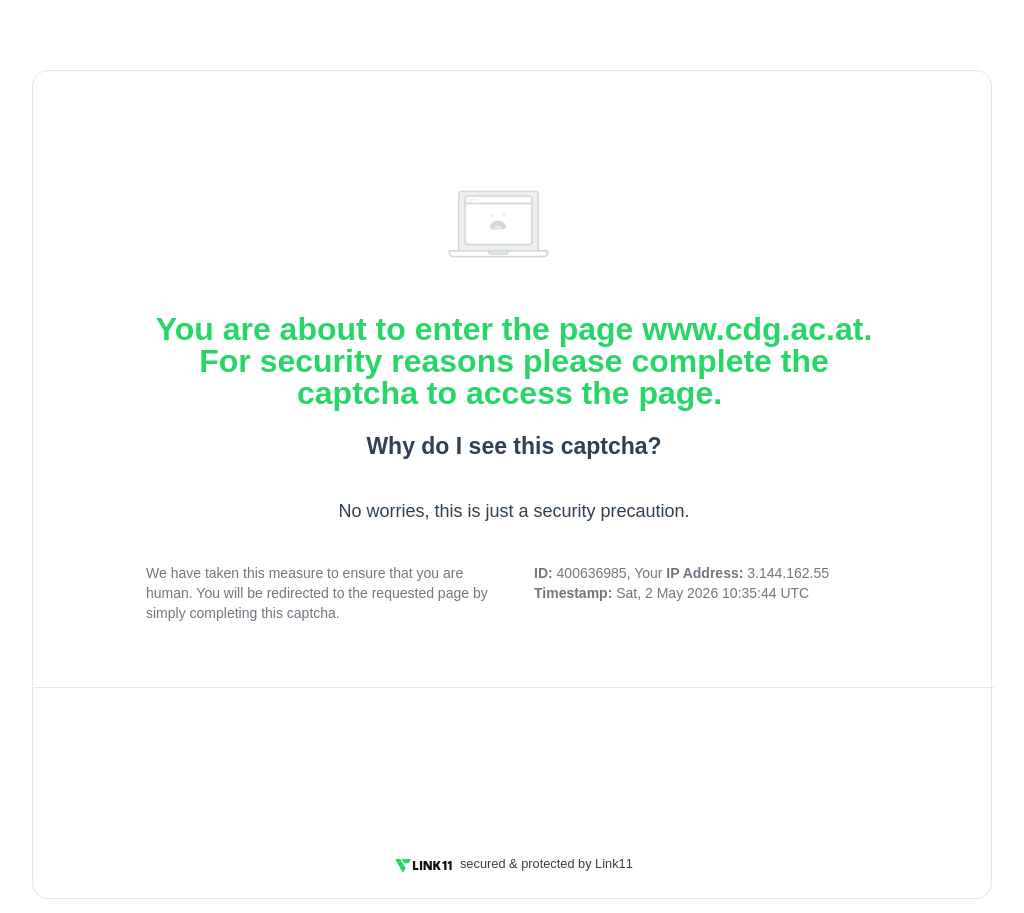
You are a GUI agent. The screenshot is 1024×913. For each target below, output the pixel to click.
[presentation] (514, 759)
